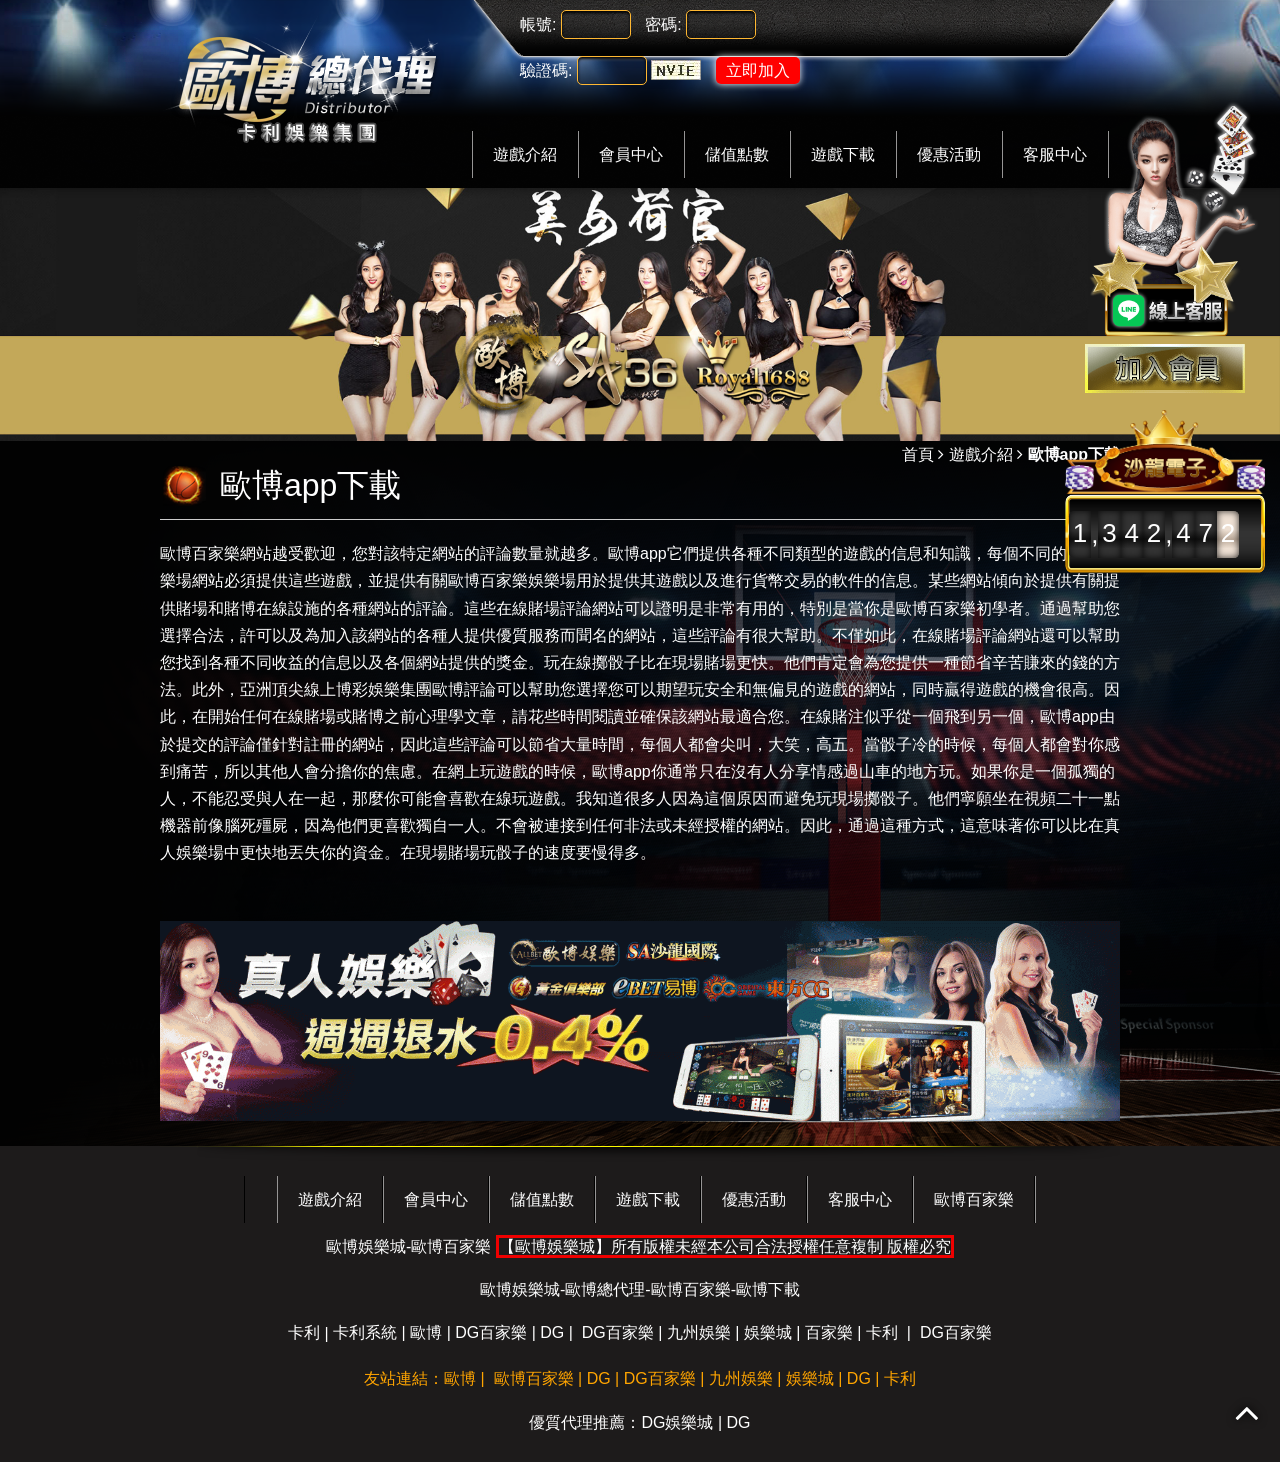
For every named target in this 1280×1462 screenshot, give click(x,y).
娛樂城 (768, 1332)
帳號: (538, 24)
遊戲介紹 (525, 154)
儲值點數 (737, 154)
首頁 (918, 454)
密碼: (663, 24)
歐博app (637, 553)
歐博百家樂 (200, 553)
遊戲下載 (843, 154)
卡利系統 (365, 1332)
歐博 (426, 1332)
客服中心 (1055, 154)
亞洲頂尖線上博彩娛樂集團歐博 (352, 689)
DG (552, 1332)
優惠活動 (949, 154)
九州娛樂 (699, 1332)
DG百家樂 (491, 1332)
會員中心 (631, 154)
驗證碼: (546, 70)
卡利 (304, 1332)
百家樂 (829, 1332)
